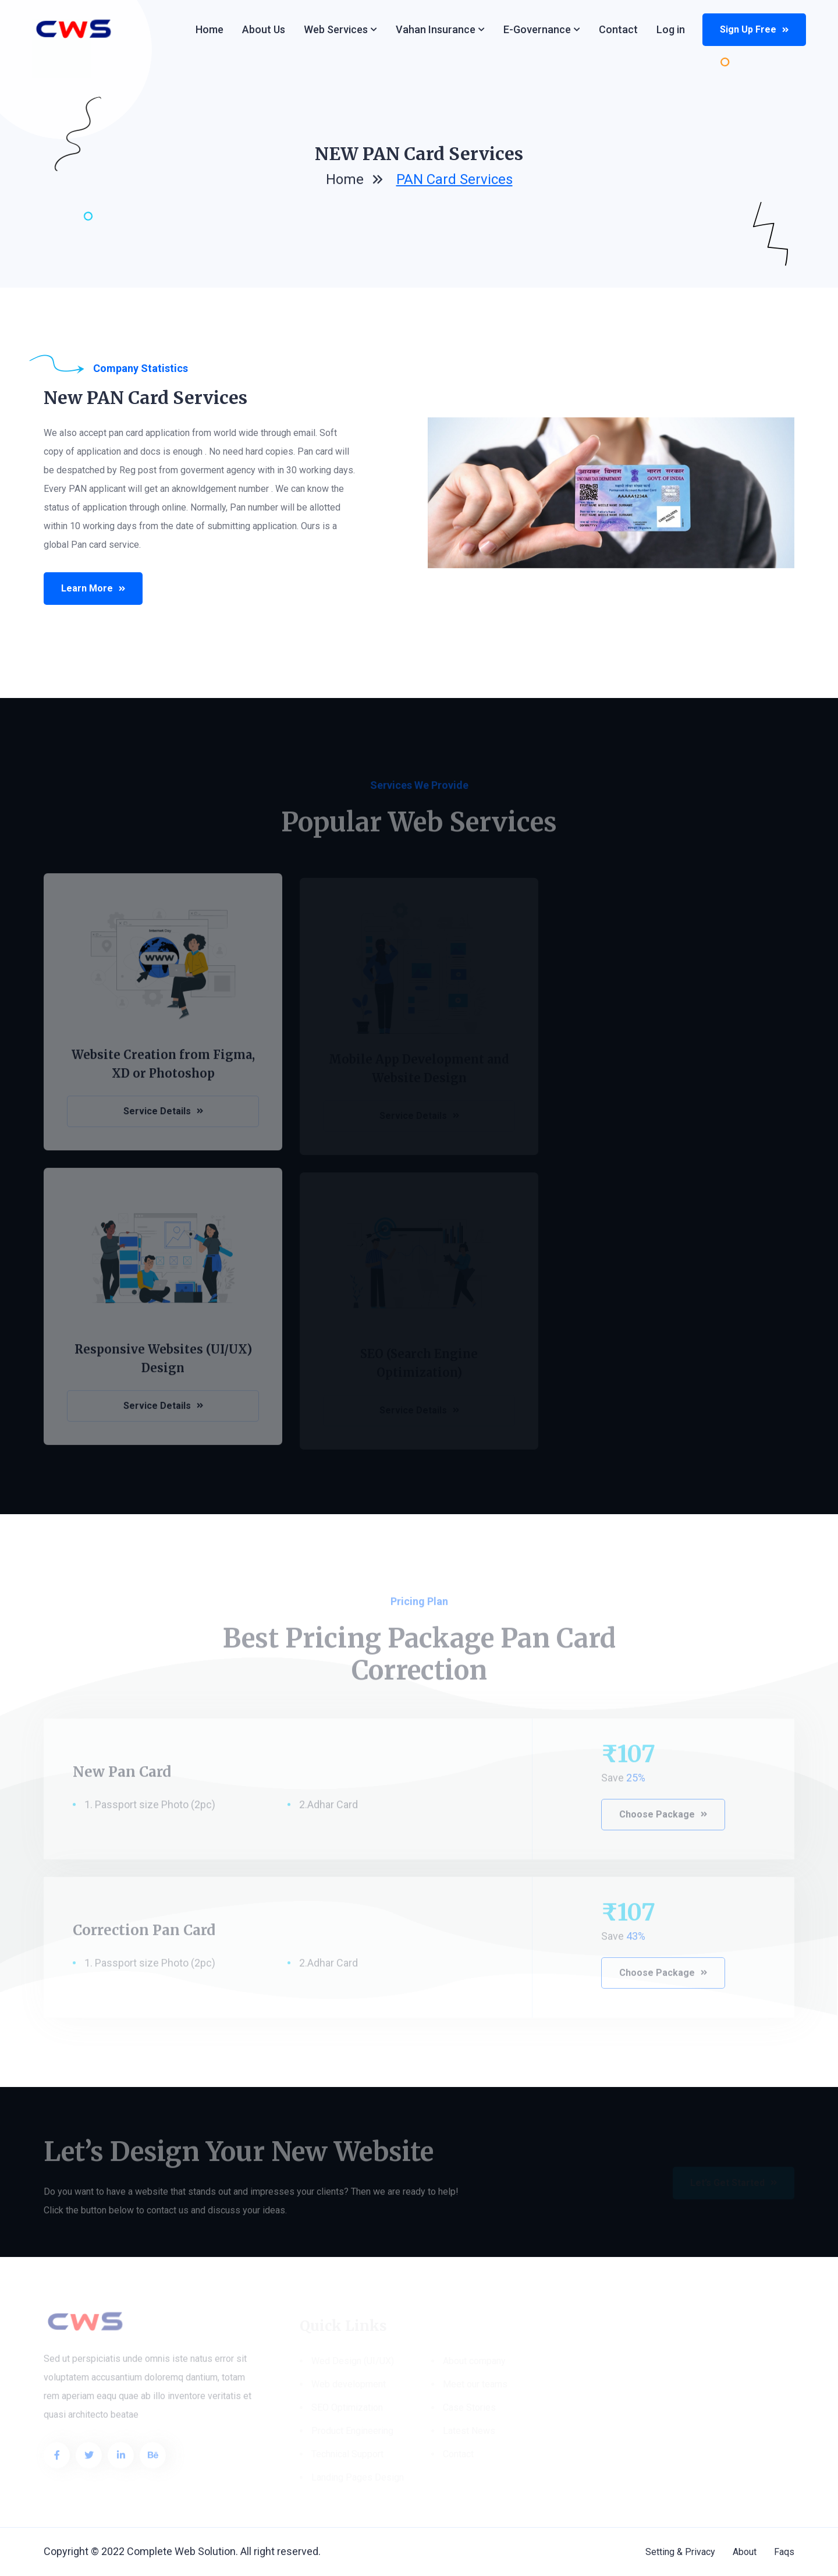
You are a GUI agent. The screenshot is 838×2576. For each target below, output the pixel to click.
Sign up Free (754, 29)
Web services (336, 29)
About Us (263, 29)
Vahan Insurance (435, 29)
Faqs (784, 2551)
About (745, 2551)
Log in (670, 29)
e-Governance (537, 29)
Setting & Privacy (680, 2551)
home (345, 182)
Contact (618, 29)
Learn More (94, 588)
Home (209, 29)
